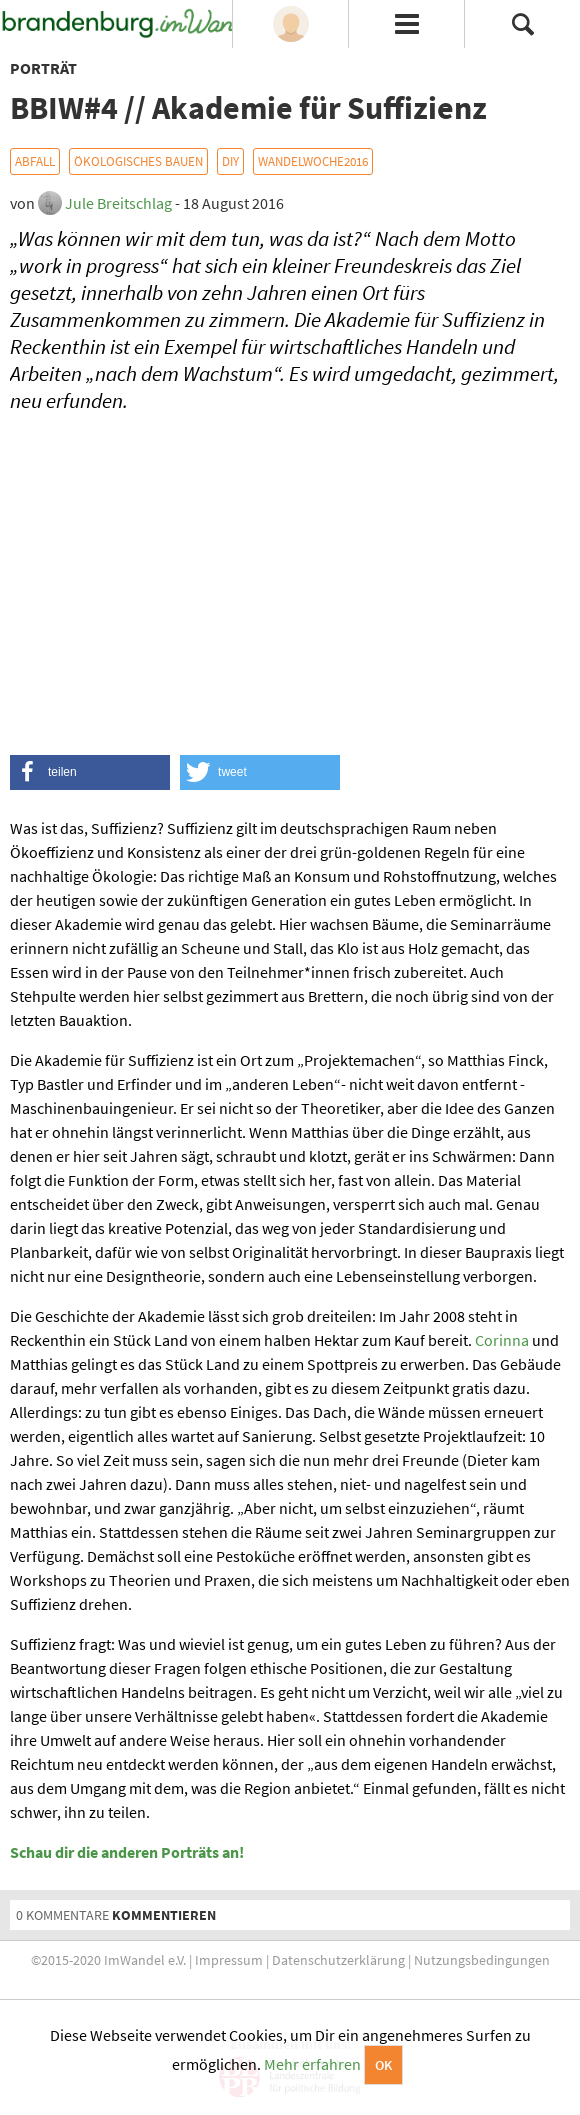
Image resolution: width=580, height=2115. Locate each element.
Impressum (229, 1960)
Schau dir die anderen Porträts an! (127, 1852)
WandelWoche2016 (313, 161)
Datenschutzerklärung (338, 1960)
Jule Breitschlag (118, 203)
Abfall (35, 161)
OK (383, 2065)
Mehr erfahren (312, 2064)
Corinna (502, 1340)
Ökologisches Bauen (138, 161)
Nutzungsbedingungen (482, 1960)
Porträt (43, 68)
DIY (230, 161)
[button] (90, 772)
